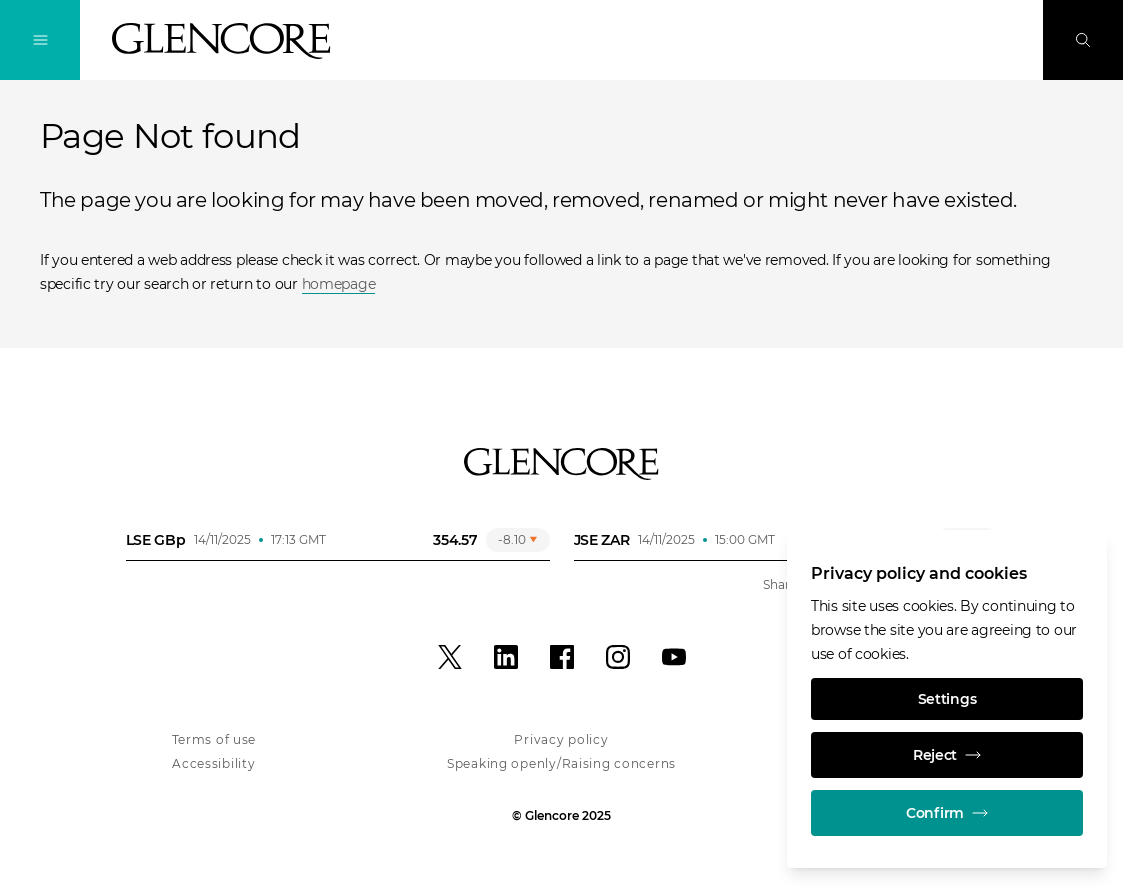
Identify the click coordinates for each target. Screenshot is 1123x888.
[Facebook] (562, 657)
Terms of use (214, 739)
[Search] (1083, 40)
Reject (947, 755)
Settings (947, 699)
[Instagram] (618, 657)
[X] (450, 657)
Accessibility (213, 763)
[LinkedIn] (506, 657)
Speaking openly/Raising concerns (561, 763)
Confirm (947, 813)
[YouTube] (674, 657)
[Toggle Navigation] (40, 40)
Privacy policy (561, 739)
